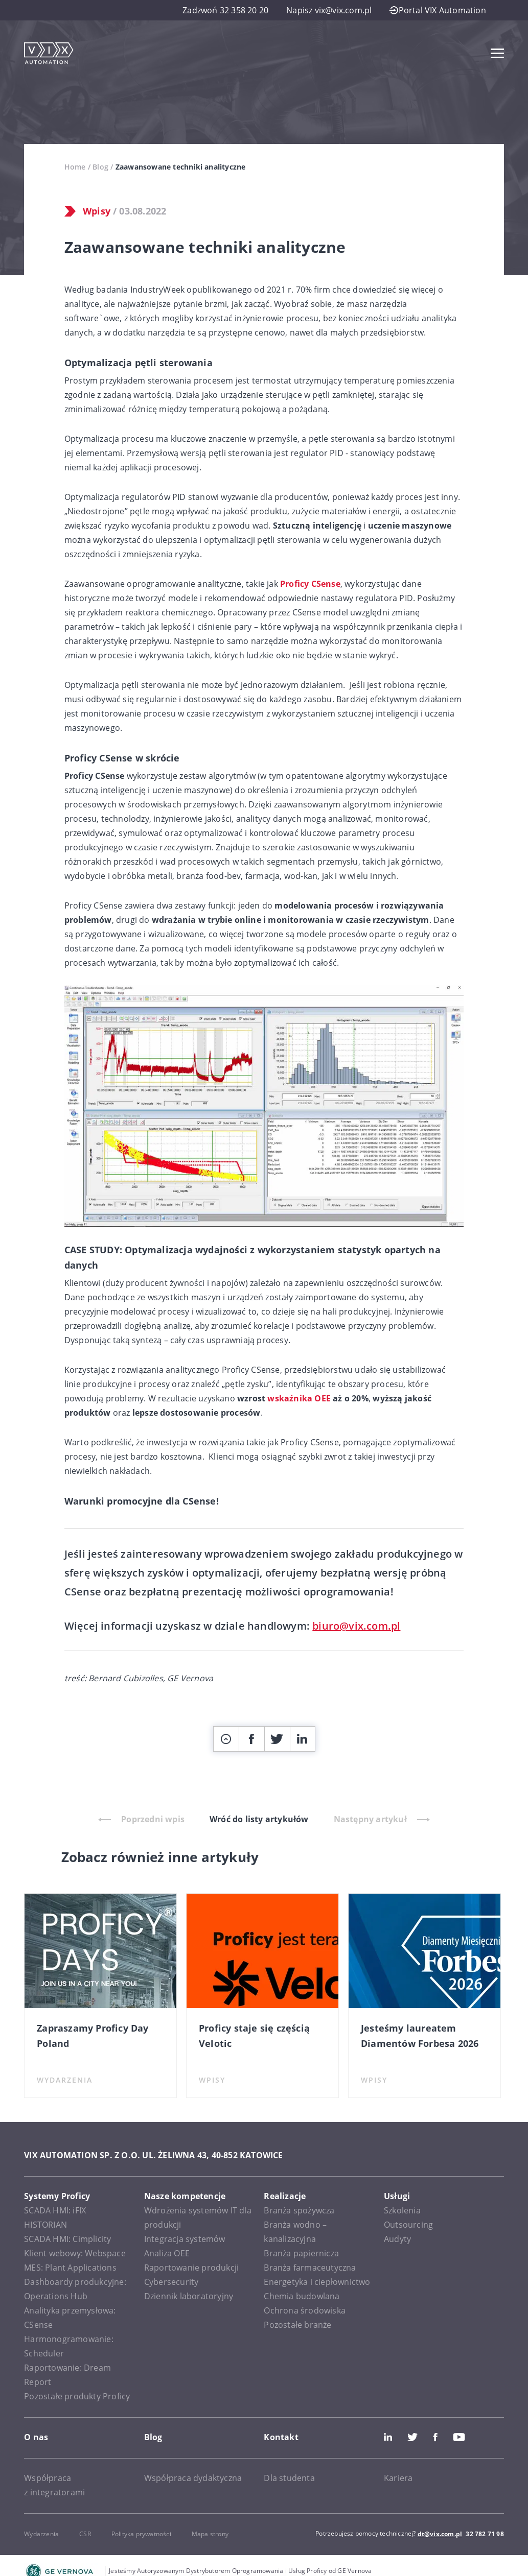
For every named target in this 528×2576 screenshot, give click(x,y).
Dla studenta (289, 2478)
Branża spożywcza (299, 2210)
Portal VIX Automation (437, 10)
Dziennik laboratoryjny (188, 2296)
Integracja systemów (184, 2239)
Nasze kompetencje (184, 2196)
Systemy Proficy (57, 2196)
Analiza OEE (167, 2253)
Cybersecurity (171, 2281)
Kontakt (281, 2437)
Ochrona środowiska (305, 2310)
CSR (85, 2534)
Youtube (459, 2437)
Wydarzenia (41, 2534)
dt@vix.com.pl (440, 2534)
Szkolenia (402, 2210)
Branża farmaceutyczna (310, 2267)
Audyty (397, 2239)
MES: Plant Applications (70, 2267)
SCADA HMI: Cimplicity (67, 2239)
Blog (100, 167)
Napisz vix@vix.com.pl (329, 10)
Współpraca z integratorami (54, 2485)
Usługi (397, 2196)
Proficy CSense (310, 583)
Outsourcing (408, 2224)
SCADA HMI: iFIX (55, 2210)
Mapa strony (210, 2534)
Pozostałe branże (297, 2324)
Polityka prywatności (141, 2534)
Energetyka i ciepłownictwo (317, 2281)
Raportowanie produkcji (191, 2267)
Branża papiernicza (301, 2253)
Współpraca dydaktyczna (193, 2478)
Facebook (435, 2437)
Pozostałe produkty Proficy (77, 2396)
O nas (36, 2437)
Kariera (398, 2478)
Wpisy (96, 211)
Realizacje (285, 2196)
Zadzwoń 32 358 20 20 (225, 10)
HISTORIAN (45, 2224)
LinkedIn (388, 2437)
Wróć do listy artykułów (259, 1819)
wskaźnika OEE (299, 1398)
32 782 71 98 (484, 2534)
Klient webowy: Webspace (75, 2253)
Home (75, 167)
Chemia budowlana (301, 2296)
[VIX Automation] (48, 53)
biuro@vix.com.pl (356, 1626)
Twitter (412, 2437)
